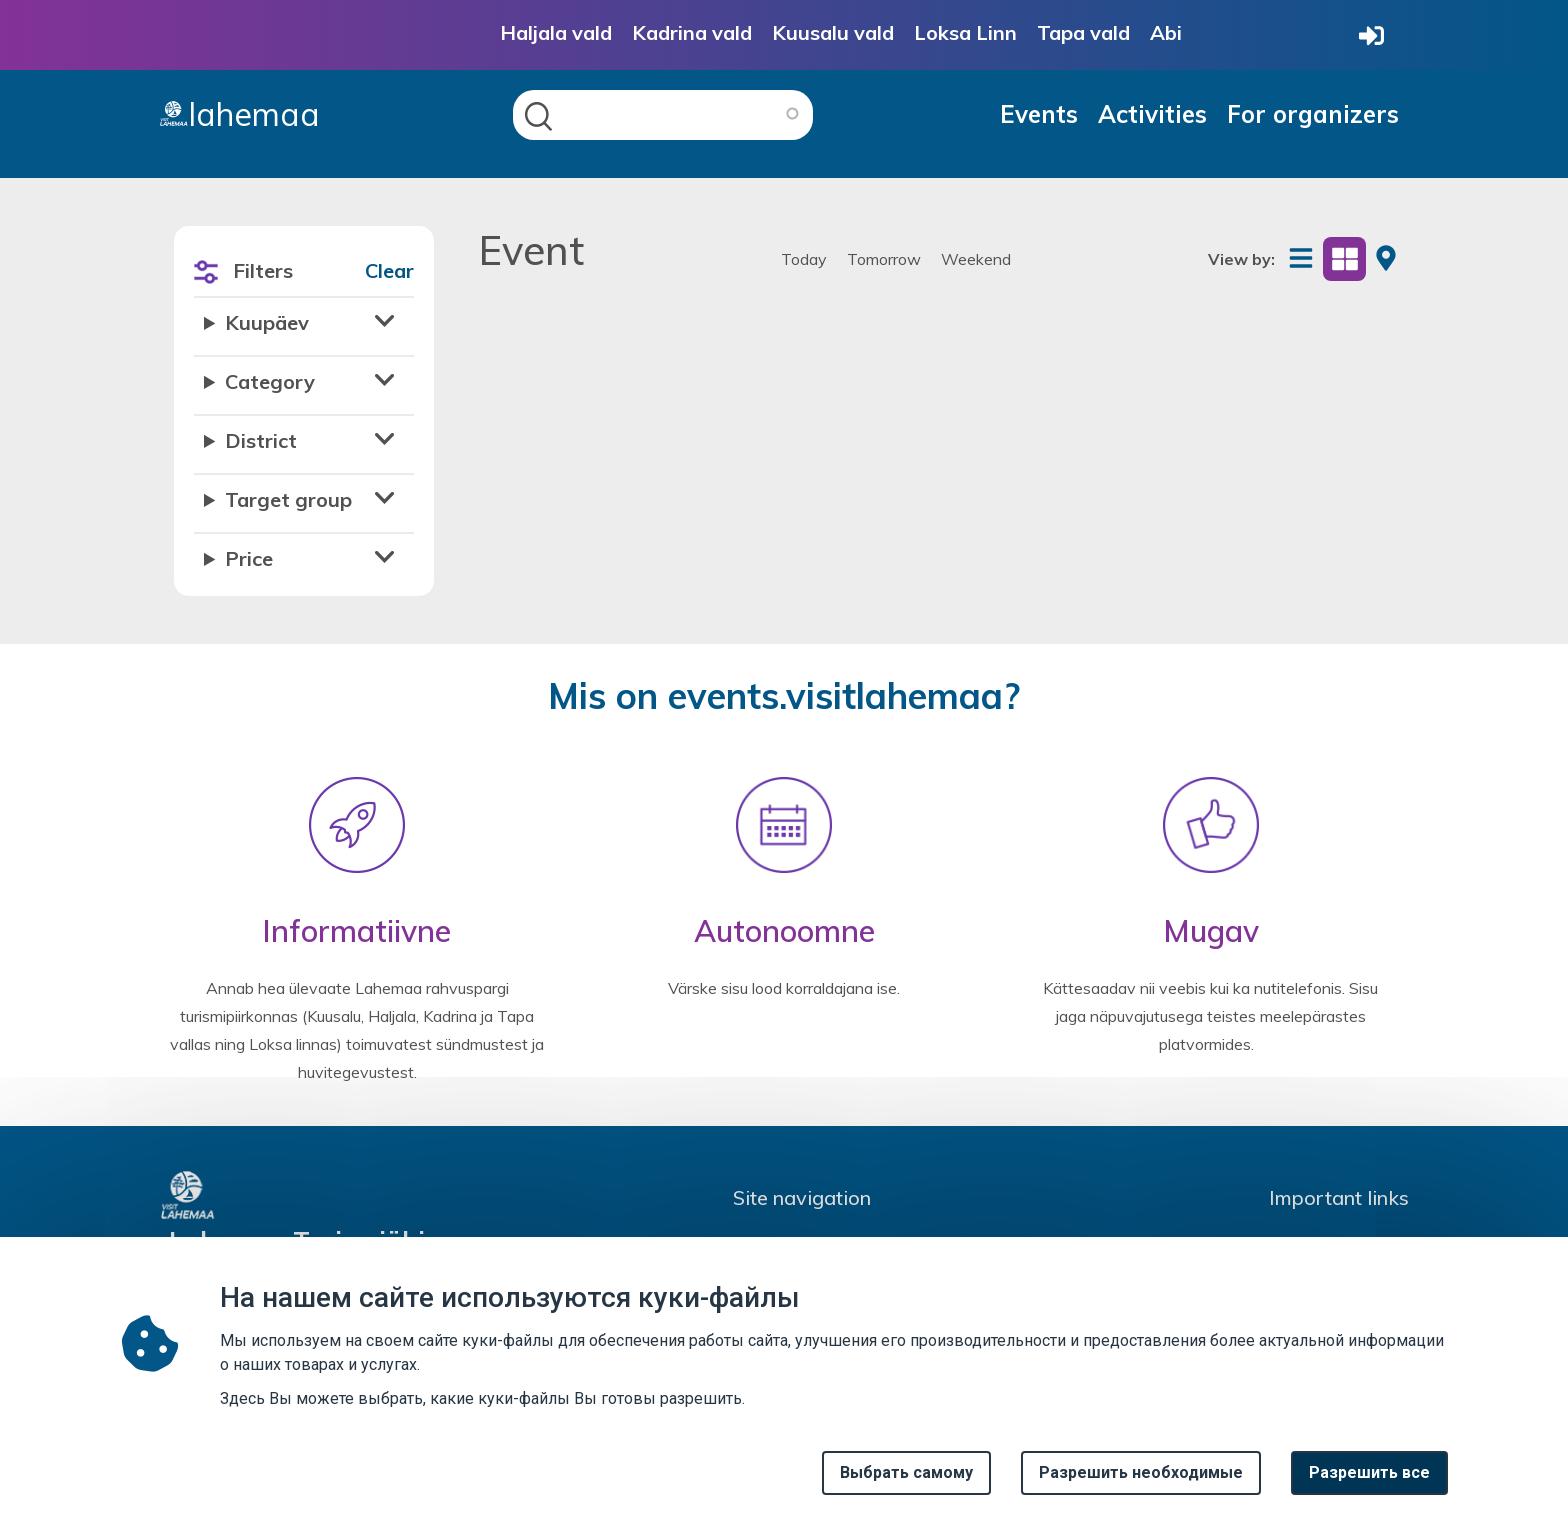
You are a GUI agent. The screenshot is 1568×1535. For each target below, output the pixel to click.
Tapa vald (1083, 32)
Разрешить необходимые (1141, 1483)
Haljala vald (556, 32)
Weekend (976, 259)
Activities (1152, 114)
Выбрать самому (906, 1483)
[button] (304, 329)
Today (804, 259)
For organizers (1313, 114)
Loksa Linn (965, 32)
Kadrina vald (692, 32)
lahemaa (239, 114)
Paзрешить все (1369, 1483)
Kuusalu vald (833, 32)
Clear (389, 270)
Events (1039, 114)
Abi (1166, 32)
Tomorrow (884, 259)
